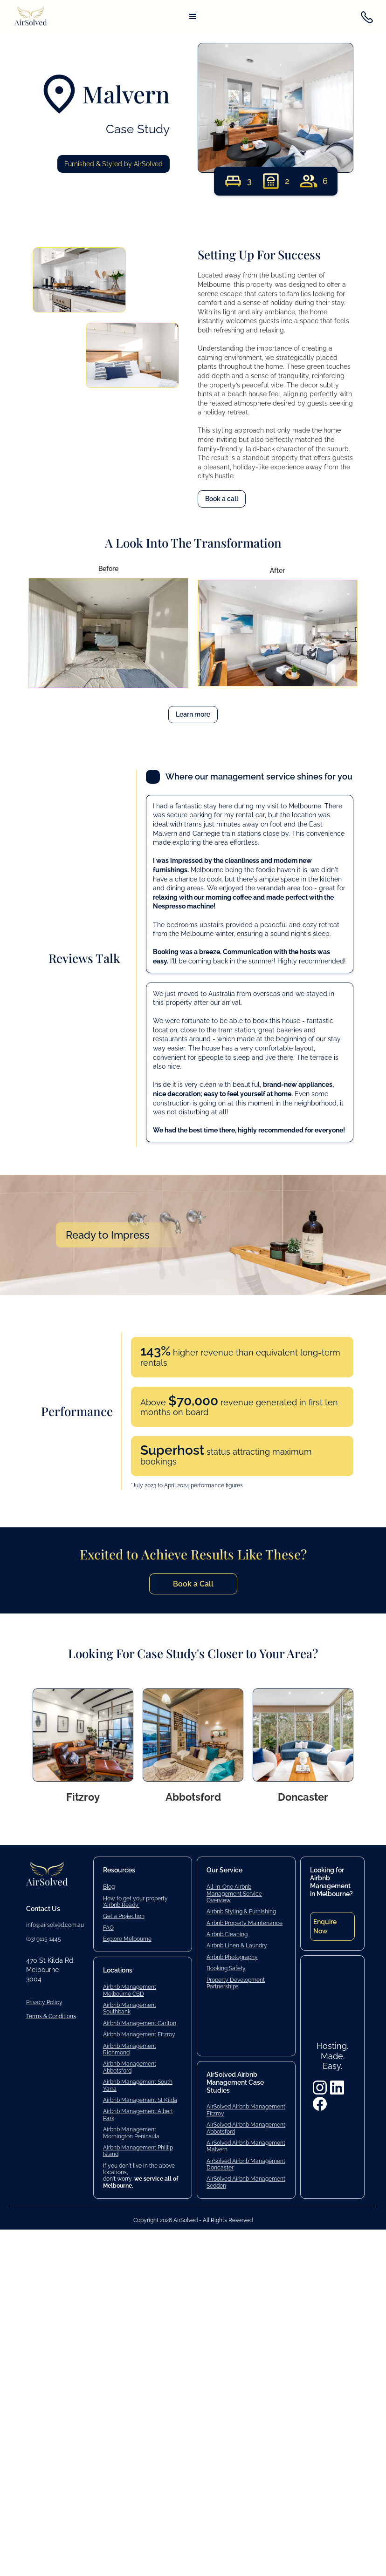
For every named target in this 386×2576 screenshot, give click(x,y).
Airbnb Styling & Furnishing (241, 1911)
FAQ (108, 1928)
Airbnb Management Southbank (129, 2008)
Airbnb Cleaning (227, 1934)
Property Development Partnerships (236, 1983)
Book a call (221, 498)
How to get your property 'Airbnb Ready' (135, 1901)
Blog (109, 1887)
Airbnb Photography (232, 1957)
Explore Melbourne (127, 1939)
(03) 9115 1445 (43, 1939)
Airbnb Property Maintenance (245, 1923)
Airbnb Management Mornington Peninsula (131, 2132)
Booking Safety (226, 1968)
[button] (193, 17)
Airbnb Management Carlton (139, 2023)
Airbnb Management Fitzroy (139, 2034)
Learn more (193, 714)
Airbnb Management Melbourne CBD (129, 1990)
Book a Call (193, 1583)
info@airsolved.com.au (55, 1925)
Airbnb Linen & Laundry (237, 1945)
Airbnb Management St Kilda (140, 2100)
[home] (30, 17)
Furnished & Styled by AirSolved (113, 164)
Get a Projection (124, 1916)
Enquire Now (325, 1926)
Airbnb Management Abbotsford (129, 2067)
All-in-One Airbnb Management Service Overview (234, 1894)
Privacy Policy (44, 2002)
